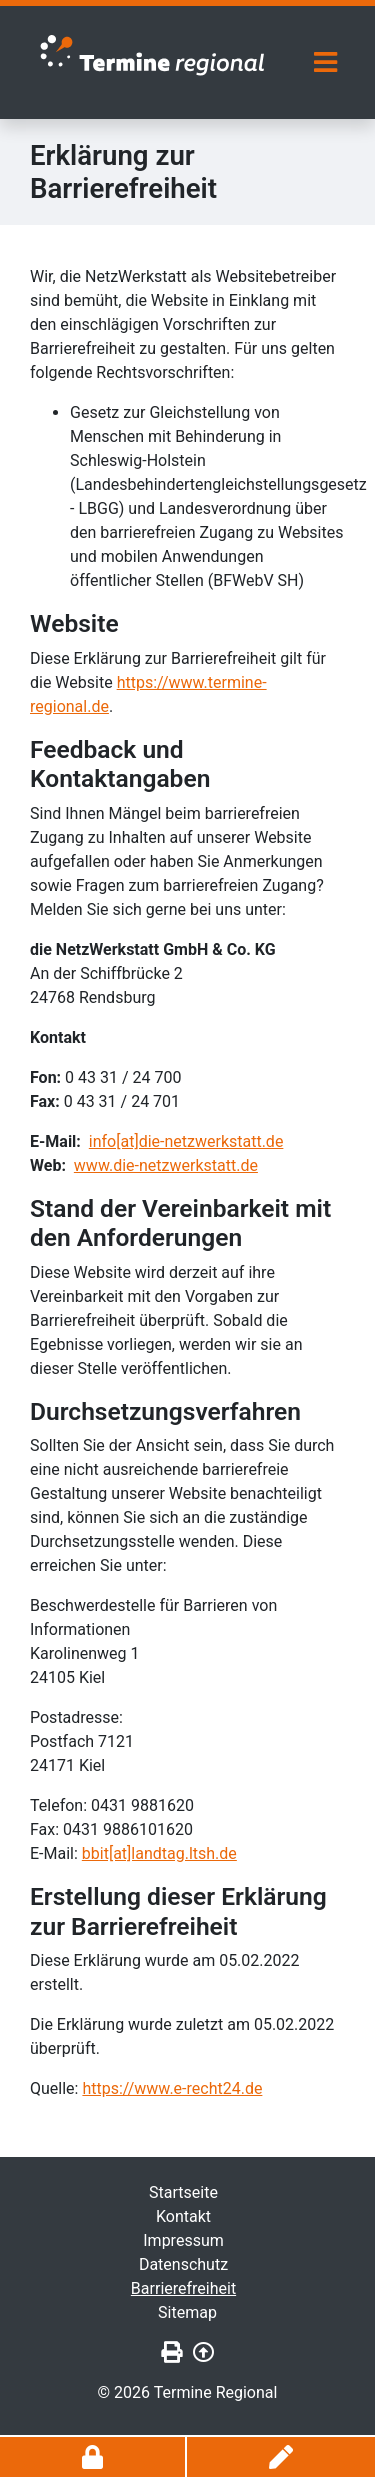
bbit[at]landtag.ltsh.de (159, 1853)
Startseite (183, 2192)
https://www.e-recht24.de (172, 2088)
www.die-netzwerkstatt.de (166, 1165)
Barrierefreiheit (183, 2288)
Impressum (183, 2240)
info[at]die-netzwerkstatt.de (186, 1141)
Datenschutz (183, 2264)
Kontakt (183, 2216)
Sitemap (187, 2312)
